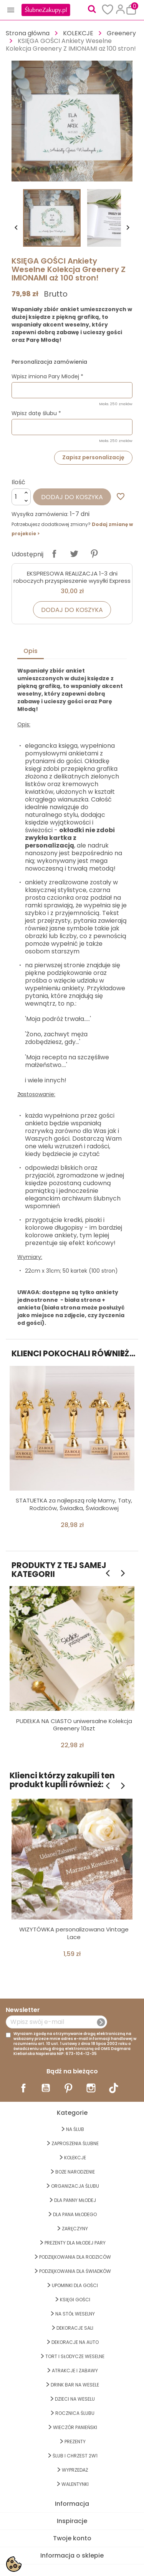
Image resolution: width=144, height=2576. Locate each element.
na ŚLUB (75, 2129)
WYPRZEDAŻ (75, 2470)
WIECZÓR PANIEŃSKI (75, 2427)
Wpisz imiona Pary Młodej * (47, 376)
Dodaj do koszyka (72, 497)
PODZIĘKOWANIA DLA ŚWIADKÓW (75, 2271)
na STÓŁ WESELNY (75, 2313)
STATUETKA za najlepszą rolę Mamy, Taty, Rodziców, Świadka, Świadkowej (74, 1504)
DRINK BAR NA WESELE (75, 2384)
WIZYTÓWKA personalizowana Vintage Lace (74, 1933)
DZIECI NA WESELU (75, 2399)
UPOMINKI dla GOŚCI (75, 2285)
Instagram (91, 2088)
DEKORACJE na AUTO (75, 2342)
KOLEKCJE (75, 2157)
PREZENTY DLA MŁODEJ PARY (75, 2243)
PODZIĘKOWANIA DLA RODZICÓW (75, 2257)
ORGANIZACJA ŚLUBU (75, 2186)
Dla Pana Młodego (75, 2214)
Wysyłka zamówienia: (40, 514)
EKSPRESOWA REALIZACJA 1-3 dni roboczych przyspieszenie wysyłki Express (72, 577)
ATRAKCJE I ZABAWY (75, 2370)
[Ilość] (21, 497)
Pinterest (94, 553)
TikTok (114, 2088)
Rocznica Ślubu (74, 2413)
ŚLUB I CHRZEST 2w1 (75, 2455)
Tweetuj (74, 553)
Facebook (23, 2088)
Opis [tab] (30, 650)
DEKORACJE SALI (74, 2328)
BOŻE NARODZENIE (75, 2172)
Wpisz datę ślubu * (36, 413)
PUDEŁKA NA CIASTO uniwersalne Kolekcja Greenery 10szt (74, 1725)
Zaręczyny (75, 2228)
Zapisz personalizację (93, 457)
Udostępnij (54, 553)
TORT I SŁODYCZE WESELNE (74, 2356)
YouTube (46, 2088)
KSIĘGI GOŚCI (75, 2299)
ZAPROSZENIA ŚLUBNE (75, 2143)
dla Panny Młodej (75, 2200)
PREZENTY (75, 2441)
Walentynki (75, 2484)
